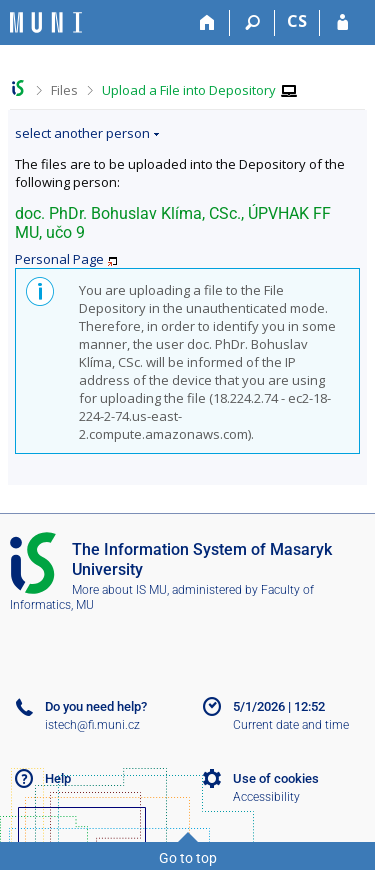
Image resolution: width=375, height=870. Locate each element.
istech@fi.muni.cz (92, 725)
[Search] (252, 23)
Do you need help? (96, 706)
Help (58, 778)
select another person (82, 133)
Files (64, 90)
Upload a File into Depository (189, 90)
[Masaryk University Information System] (46, 22)
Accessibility (266, 797)
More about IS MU (119, 590)
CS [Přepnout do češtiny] (297, 21)
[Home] (207, 23)
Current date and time (291, 725)
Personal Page (59, 259)
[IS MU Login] (342, 23)
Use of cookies (276, 778)
